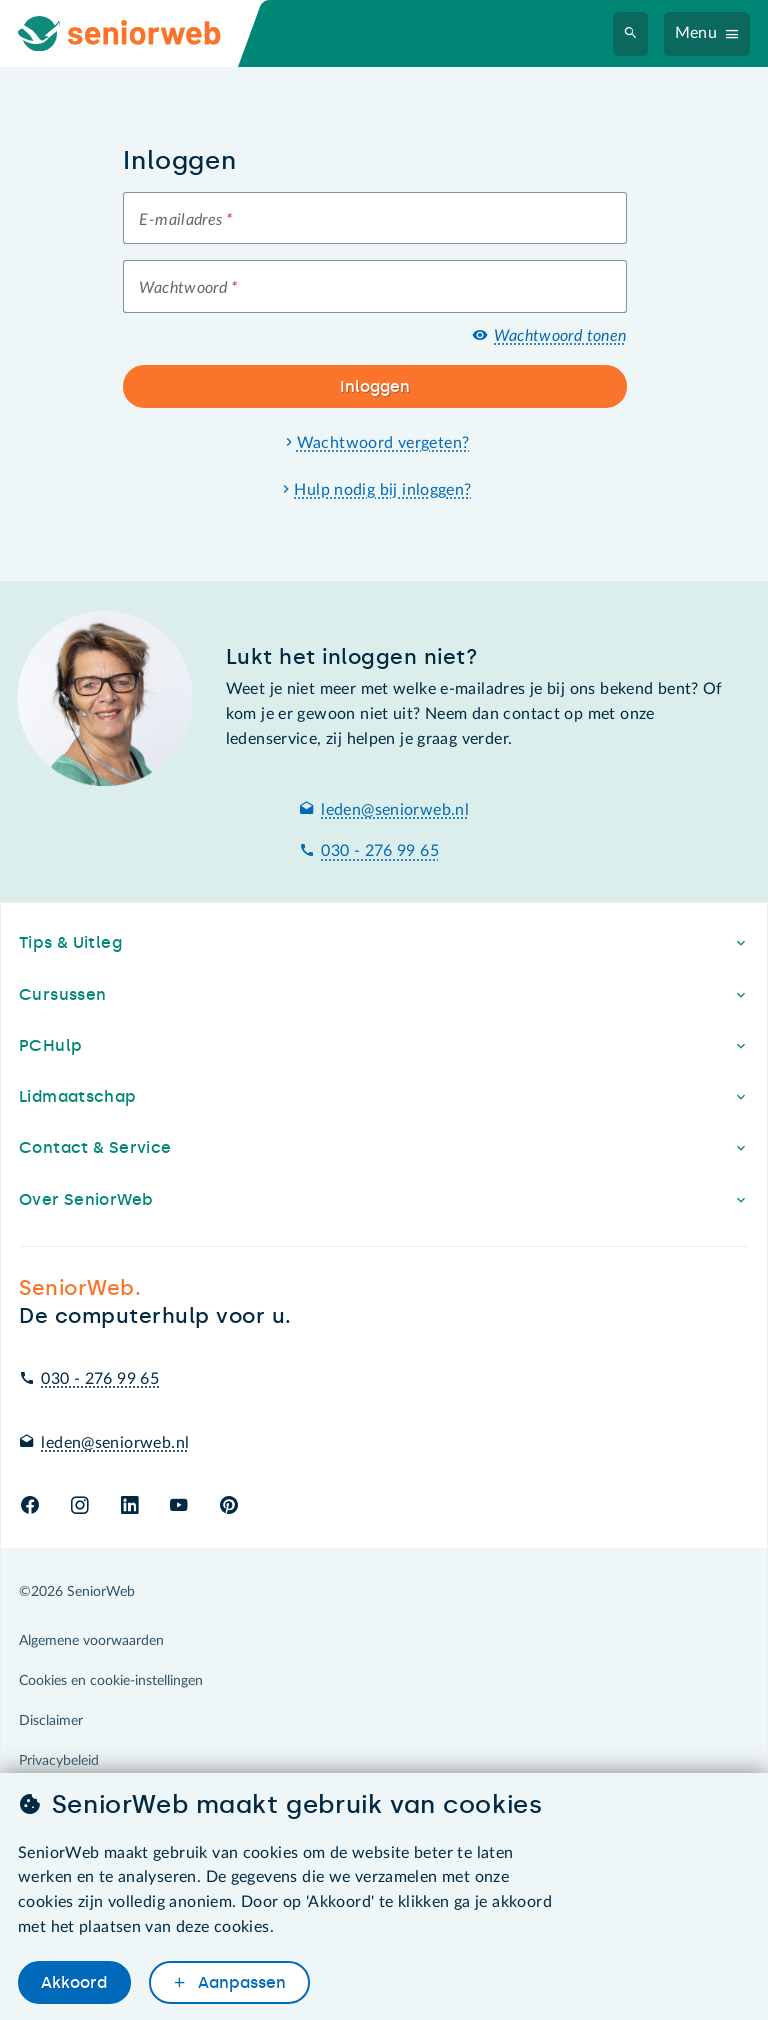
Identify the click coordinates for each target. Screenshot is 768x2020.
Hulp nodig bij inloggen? (382, 490)
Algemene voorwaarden (91, 1641)
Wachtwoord (188, 288)
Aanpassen (240, 1982)
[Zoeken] (631, 34)
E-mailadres (185, 220)
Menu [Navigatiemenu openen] (696, 33)
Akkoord (74, 1982)
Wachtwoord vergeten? (383, 443)
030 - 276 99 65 (380, 851)
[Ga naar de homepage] (136, 33)
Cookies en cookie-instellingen (111, 1681)
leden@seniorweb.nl (395, 810)
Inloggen (375, 386)
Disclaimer (51, 1721)
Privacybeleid (59, 1761)
